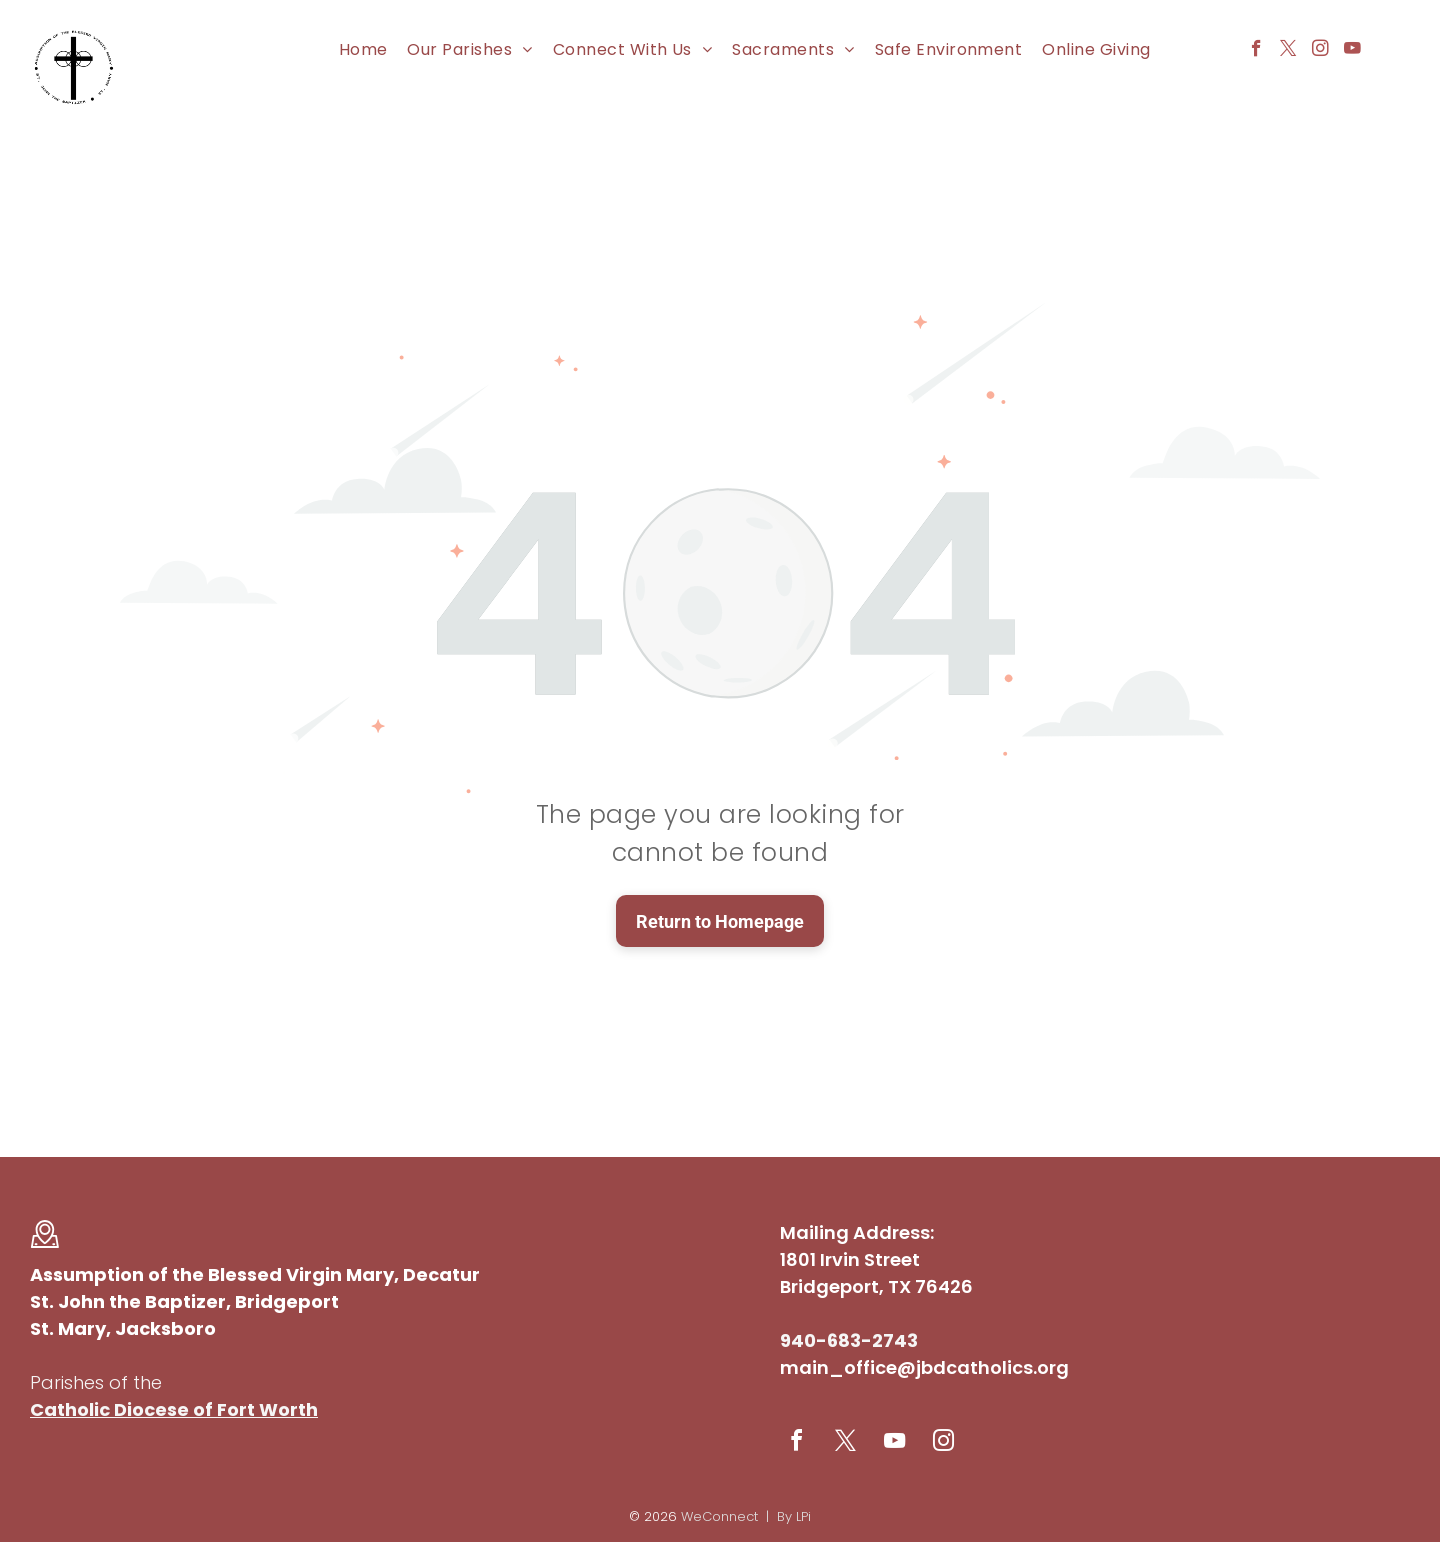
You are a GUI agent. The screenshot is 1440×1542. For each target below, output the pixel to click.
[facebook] (1256, 51)
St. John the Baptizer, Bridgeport (184, 1301)
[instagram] (1320, 51)
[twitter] (1288, 51)
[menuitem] (363, 49)
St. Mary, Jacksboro (123, 1328)
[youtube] (1352, 51)
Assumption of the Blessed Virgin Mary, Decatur (255, 1274)
